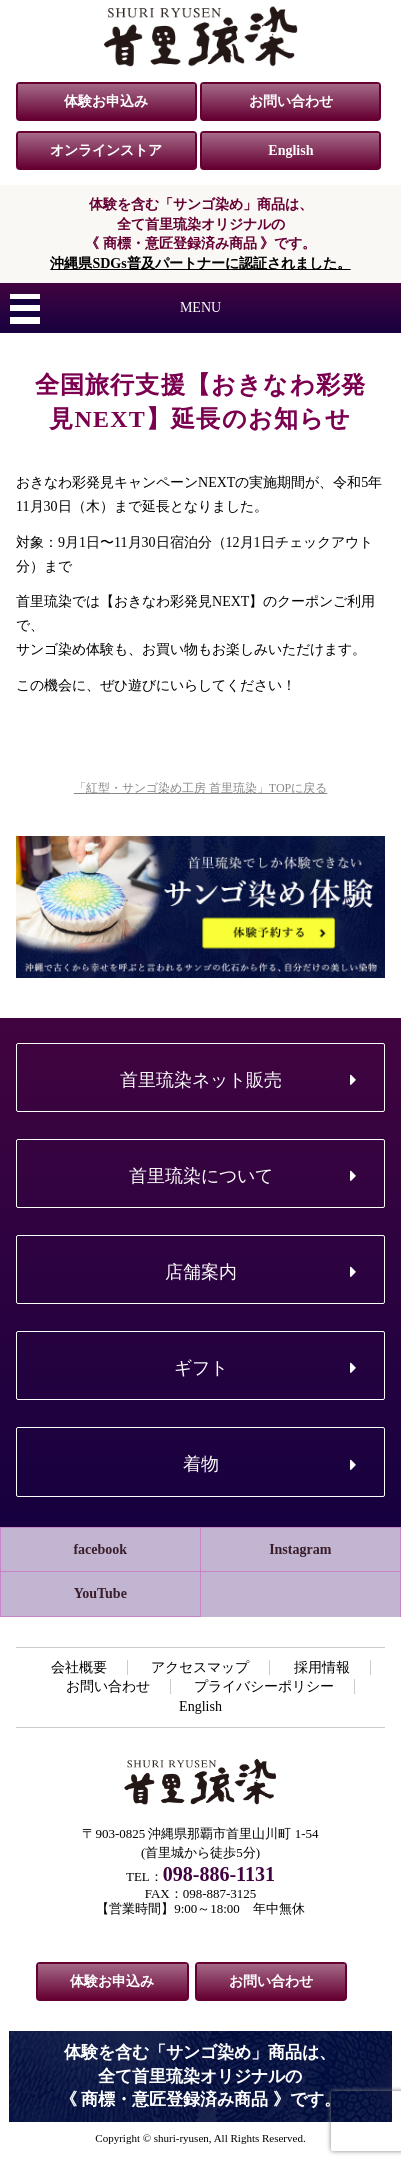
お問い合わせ (291, 101)
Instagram (300, 1549)
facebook (100, 1549)
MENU (200, 307)
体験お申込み (106, 101)
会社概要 (79, 1667)
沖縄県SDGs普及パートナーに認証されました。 (200, 263)
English (290, 150)
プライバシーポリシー (264, 1686)
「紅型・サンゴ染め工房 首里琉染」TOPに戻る (200, 788)
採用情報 (322, 1667)
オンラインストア (106, 150)
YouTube (100, 1593)
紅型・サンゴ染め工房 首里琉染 (201, 36)
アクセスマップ (200, 1667)
